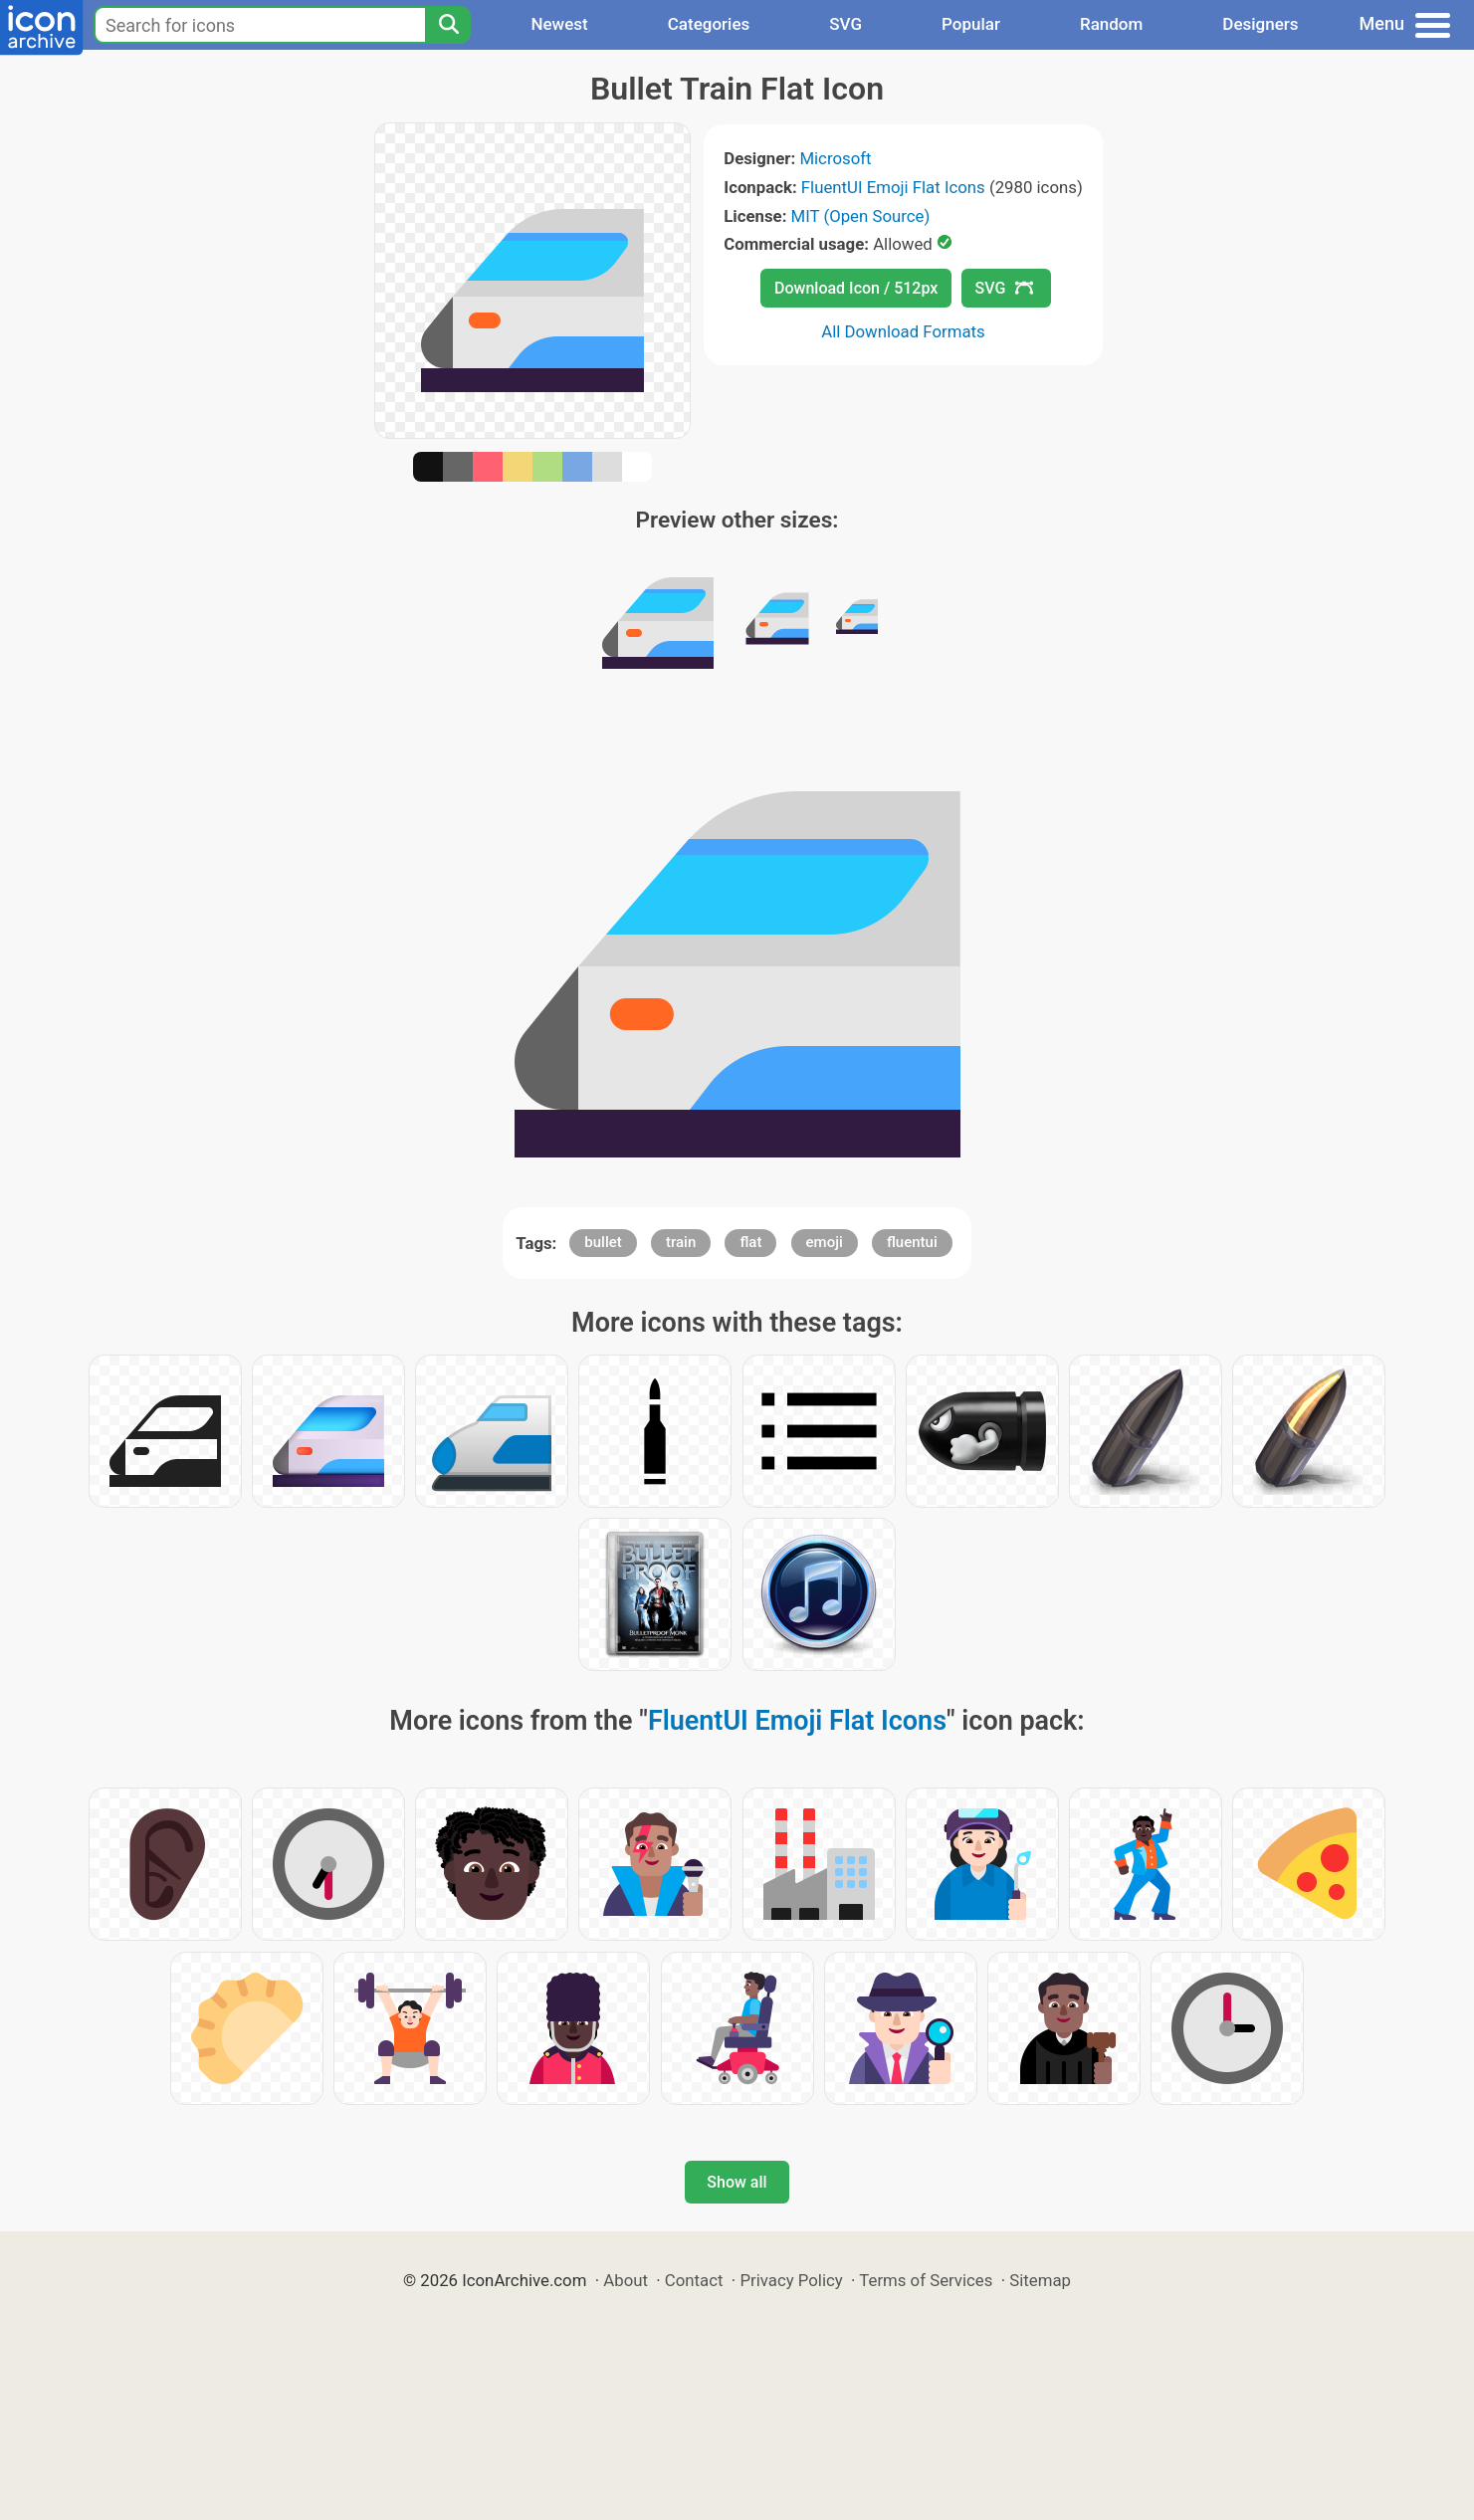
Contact (694, 2280)
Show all (736, 2182)
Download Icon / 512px (856, 288)
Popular (971, 24)
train (681, 1242)
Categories (709, 24)
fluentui (912, 1242)
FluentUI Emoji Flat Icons (893, 187)
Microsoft (835, 158)
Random (1111, 24)
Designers (1260, 24)
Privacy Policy (790, 2280)
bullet (602, 1242)
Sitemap (1040, 2280)
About (625, 2280)
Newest (558, 24)
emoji (824, 1242)
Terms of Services (925, 2280)
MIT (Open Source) (861, 216)
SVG (845, 24)
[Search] (448, 25)
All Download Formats (903, 331)
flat (750, 1242)
